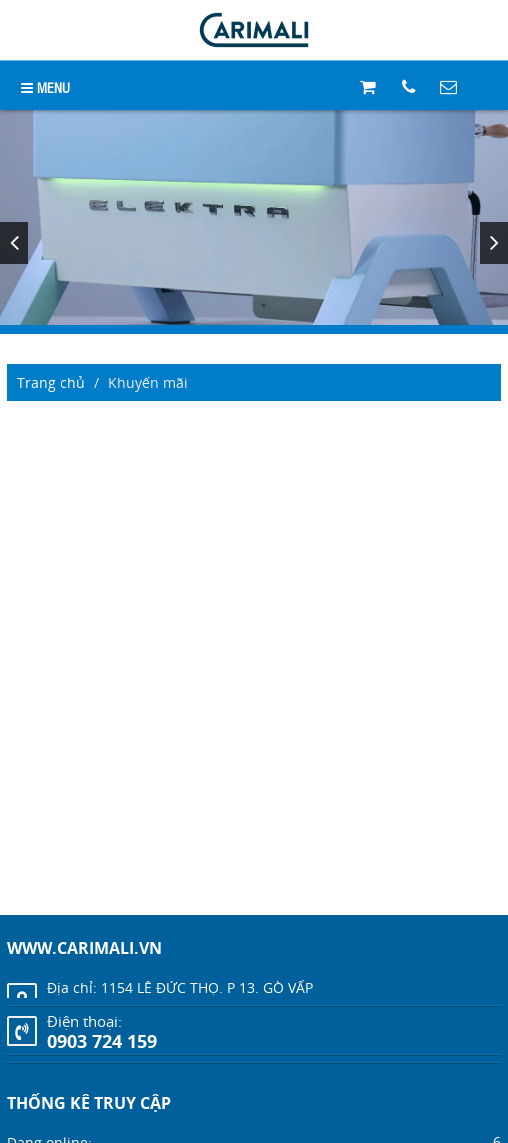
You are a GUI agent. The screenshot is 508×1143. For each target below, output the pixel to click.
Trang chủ (51, 382)
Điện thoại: (84, 1021)
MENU (45, 86)
